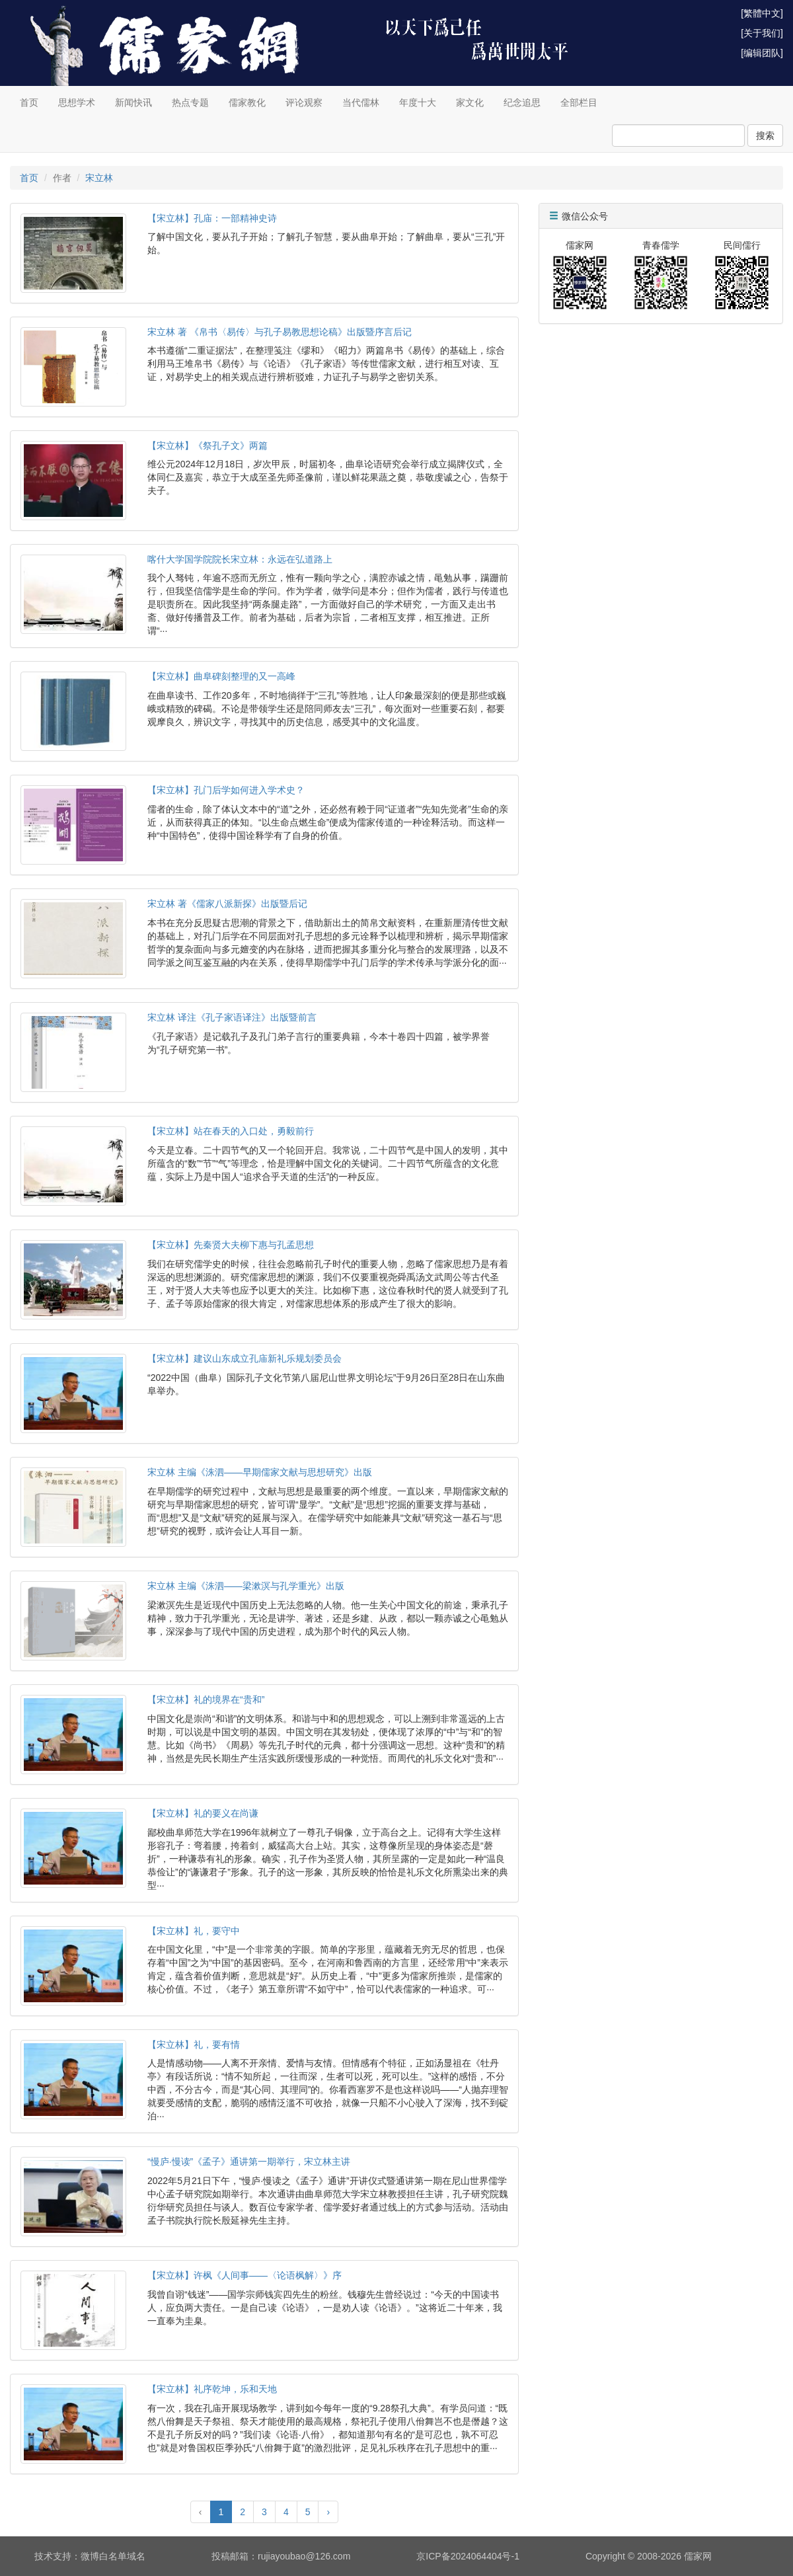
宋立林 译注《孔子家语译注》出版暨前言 (232, 1017)
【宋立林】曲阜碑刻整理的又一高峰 (221, 676)
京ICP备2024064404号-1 (467, 2556)
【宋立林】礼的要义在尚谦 (202, 1813)
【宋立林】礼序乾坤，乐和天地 (212, 2389)
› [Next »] (328, 2512)
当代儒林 (360, 102)
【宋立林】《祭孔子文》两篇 (207, 445)
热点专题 (190, 102)
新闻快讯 (133, 102)
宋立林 (99, 178)
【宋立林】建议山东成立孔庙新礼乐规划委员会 (244, 1358)
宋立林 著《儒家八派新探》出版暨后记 (227, 903)
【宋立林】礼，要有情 (193, 2044)
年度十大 (417, 102)
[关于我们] (762, 33)
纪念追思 (522, 102)
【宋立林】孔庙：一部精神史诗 (212, 218)
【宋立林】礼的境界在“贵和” (205, 1699)
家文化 (470, 102)
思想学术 (76, 102)
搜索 (765, 135)
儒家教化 (247, 102)
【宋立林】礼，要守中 (193, 1931)
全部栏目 (578, 102)
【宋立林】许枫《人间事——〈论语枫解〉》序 (244, 2275)
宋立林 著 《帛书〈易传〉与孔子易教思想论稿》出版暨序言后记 (279, 332)
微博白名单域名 (113, 2556)
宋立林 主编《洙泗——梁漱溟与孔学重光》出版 (245, 1586)
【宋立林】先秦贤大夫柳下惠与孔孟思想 (230, 1244)
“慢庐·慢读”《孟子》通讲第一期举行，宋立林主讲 (248, 2161)
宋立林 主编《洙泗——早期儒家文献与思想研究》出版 (259, 1472)
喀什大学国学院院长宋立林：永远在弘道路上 (239, 559)
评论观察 (303, 102)
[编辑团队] (762, 53)
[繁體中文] (762, 13)
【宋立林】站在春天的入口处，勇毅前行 (230, 1131)
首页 (29, 102)
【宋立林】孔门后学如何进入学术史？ (226, 790)
